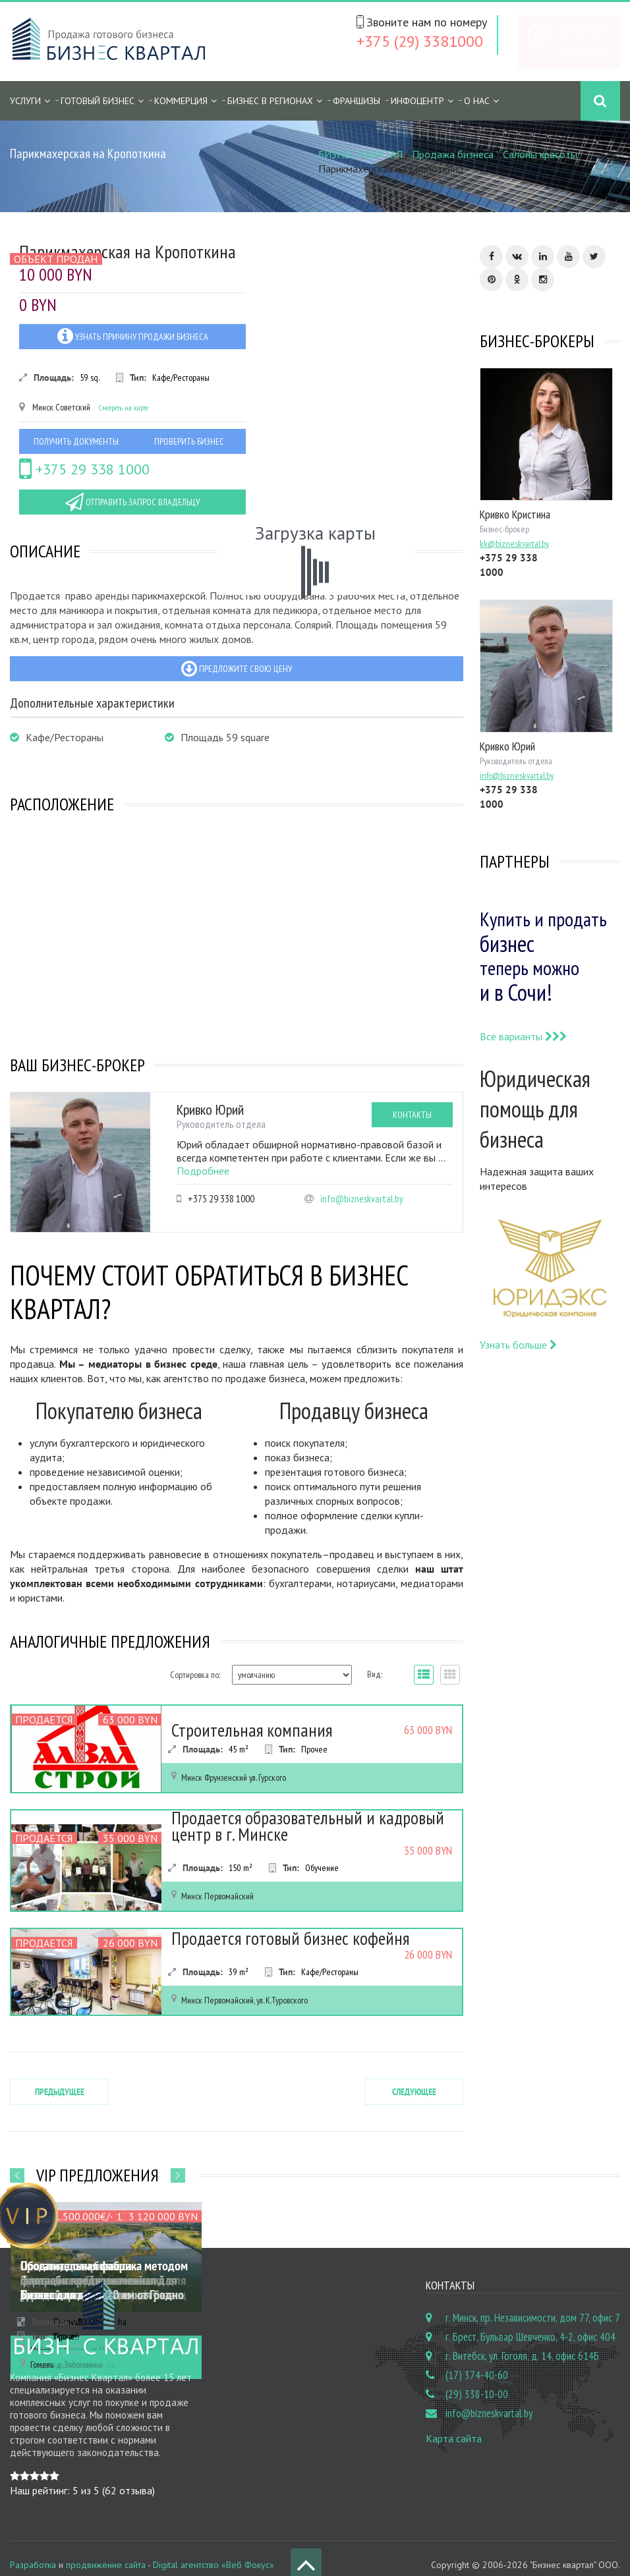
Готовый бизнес (97, 101)
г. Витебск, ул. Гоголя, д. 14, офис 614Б (522, 2342)
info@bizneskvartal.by (361, 1198)
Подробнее (203, 1170)
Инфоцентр (417, 101)
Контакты (412, 1115)
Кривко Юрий (210, 1109)
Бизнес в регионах (270, 101)
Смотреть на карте (123, 407)
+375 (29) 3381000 (420, 41)
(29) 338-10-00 (476, 2380)
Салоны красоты (540, 154)
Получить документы (76, 441)
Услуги (25, 101)
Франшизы (356, 101)
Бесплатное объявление (582, 41)
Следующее (414, 2077)
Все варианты (523, 1036)
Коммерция (181, 101)
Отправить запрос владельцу (132, 502)
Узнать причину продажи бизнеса (132, 336)
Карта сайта (454, 2424)
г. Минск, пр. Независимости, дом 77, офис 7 (532, 2304)
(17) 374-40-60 (476, 2361)
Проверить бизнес (189, 441)
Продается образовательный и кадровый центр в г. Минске (314, 1821)
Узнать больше (518, 1344)
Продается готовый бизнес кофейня (258, 1940)
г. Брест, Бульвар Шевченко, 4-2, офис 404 (530, 2323)
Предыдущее (59, 2077)
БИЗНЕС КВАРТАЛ (360, 154)
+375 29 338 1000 (84, 469)
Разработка (33, 2550)
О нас (477, 101)
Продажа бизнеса (453, 154)
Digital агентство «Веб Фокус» (213, 2550)
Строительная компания (229, 1732)
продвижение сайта (106, 2550)
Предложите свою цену (236, 668)
